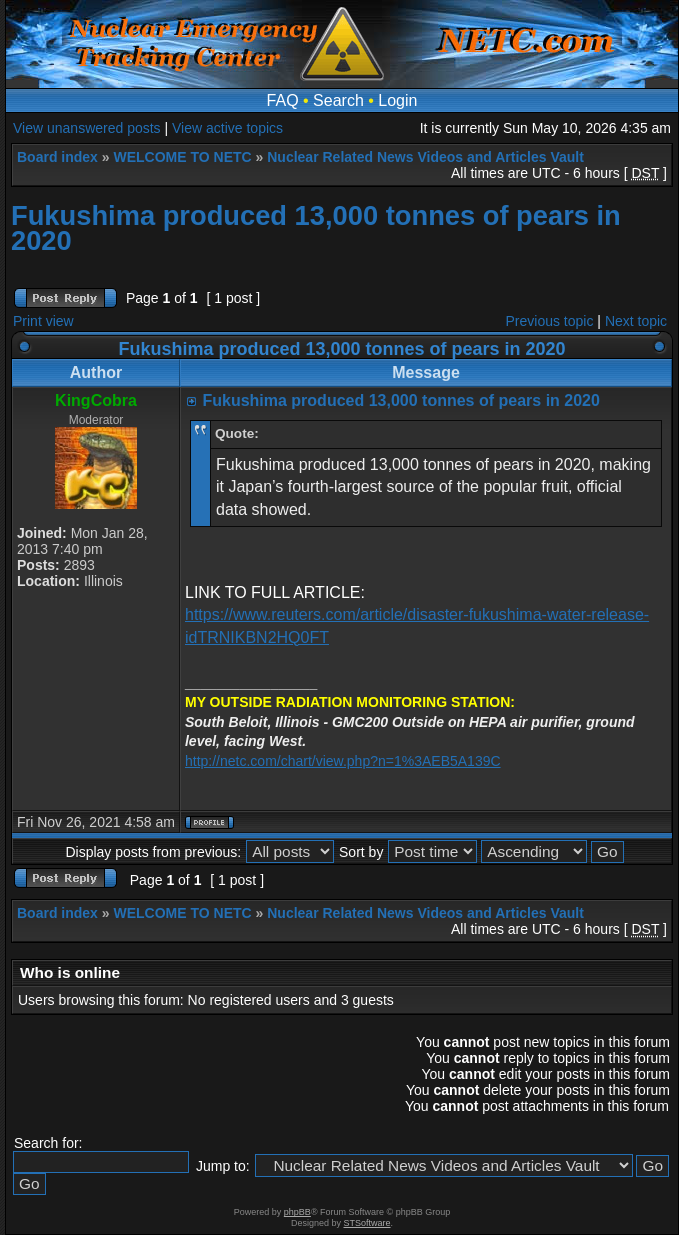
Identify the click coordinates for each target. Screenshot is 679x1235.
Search (338, 100)
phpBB (297, 1212)
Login (397, 100)
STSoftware (367, 1223)
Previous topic (550, 321)
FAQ (283, 100)
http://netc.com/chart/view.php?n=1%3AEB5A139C (343, 761)
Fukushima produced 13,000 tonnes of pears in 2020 (316, 228)
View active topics (227, 128)
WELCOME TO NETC (182, 157)
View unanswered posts (87, 128)
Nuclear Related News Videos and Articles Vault (425, 157)
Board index (57, 157)
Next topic (636, 321)
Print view (43, 321)
